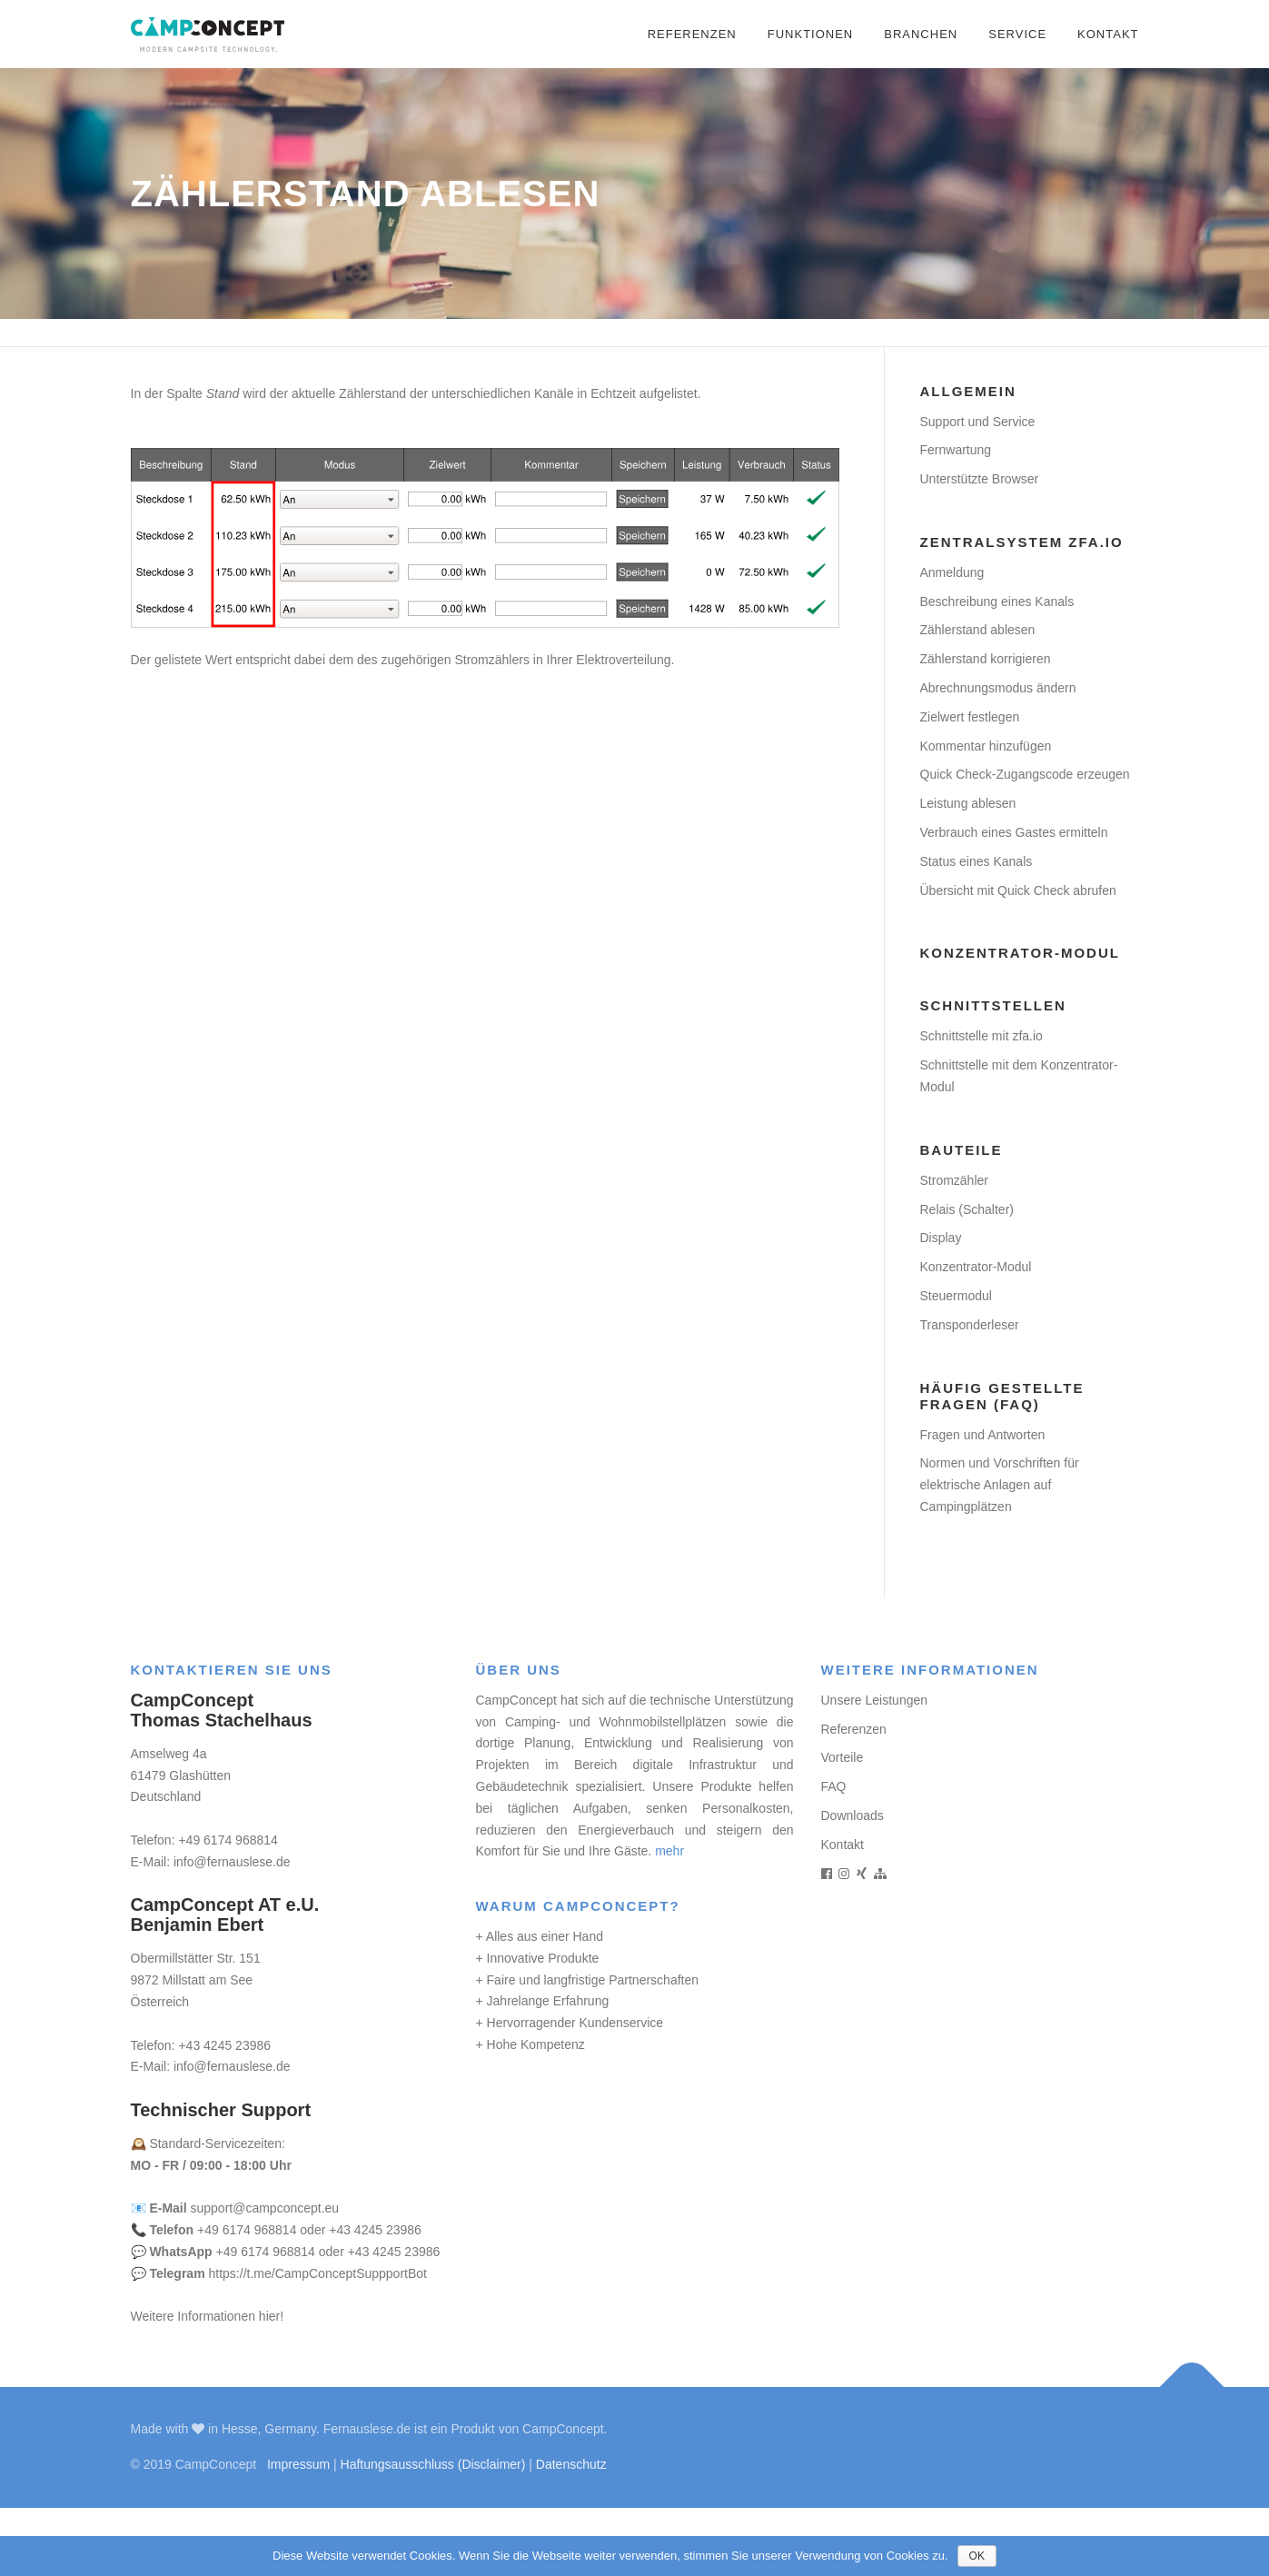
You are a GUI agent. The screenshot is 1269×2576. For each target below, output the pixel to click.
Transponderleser (969, 1325)
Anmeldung (952, 572)
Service (1017, 34)
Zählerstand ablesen (978, 629)
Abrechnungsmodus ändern (998, 688)
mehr (669, 1851)
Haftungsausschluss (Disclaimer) (433, 2464)
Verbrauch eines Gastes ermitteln (1014, 832)
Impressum (298, 2464)
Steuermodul (956, 1295)
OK (977, 2556)
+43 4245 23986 (224, 2045)
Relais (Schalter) (967, 1209)
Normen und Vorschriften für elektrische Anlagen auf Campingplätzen (999, 1485)
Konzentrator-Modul (976, 1266)
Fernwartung (956, 450)
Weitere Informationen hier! (207, 2316)
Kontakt (1107, 34)
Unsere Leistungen (874, 1700)
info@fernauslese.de (232, 1862)
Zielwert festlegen (970, 717)
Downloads (852, 1815)
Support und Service (978, 421)
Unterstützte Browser (979, 479)
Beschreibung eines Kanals (997, 601)
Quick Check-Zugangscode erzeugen (1025, 774)
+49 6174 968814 (227, 1840)
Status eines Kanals (976, 861)
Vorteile (842, 1757)
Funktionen (811, 34)
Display (941, 1237)
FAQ (834, 1786)
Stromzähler (954, 1180)
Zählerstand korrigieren (985, 658)
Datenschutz (571, 2464)
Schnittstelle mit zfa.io (981, 1036)
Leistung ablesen (968, 803)
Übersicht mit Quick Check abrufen (1018, 890)
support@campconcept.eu (265, 2208)
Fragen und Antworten (983, 1434)
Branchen (920, 34)
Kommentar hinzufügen (986, 746)
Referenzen (692, 34)
